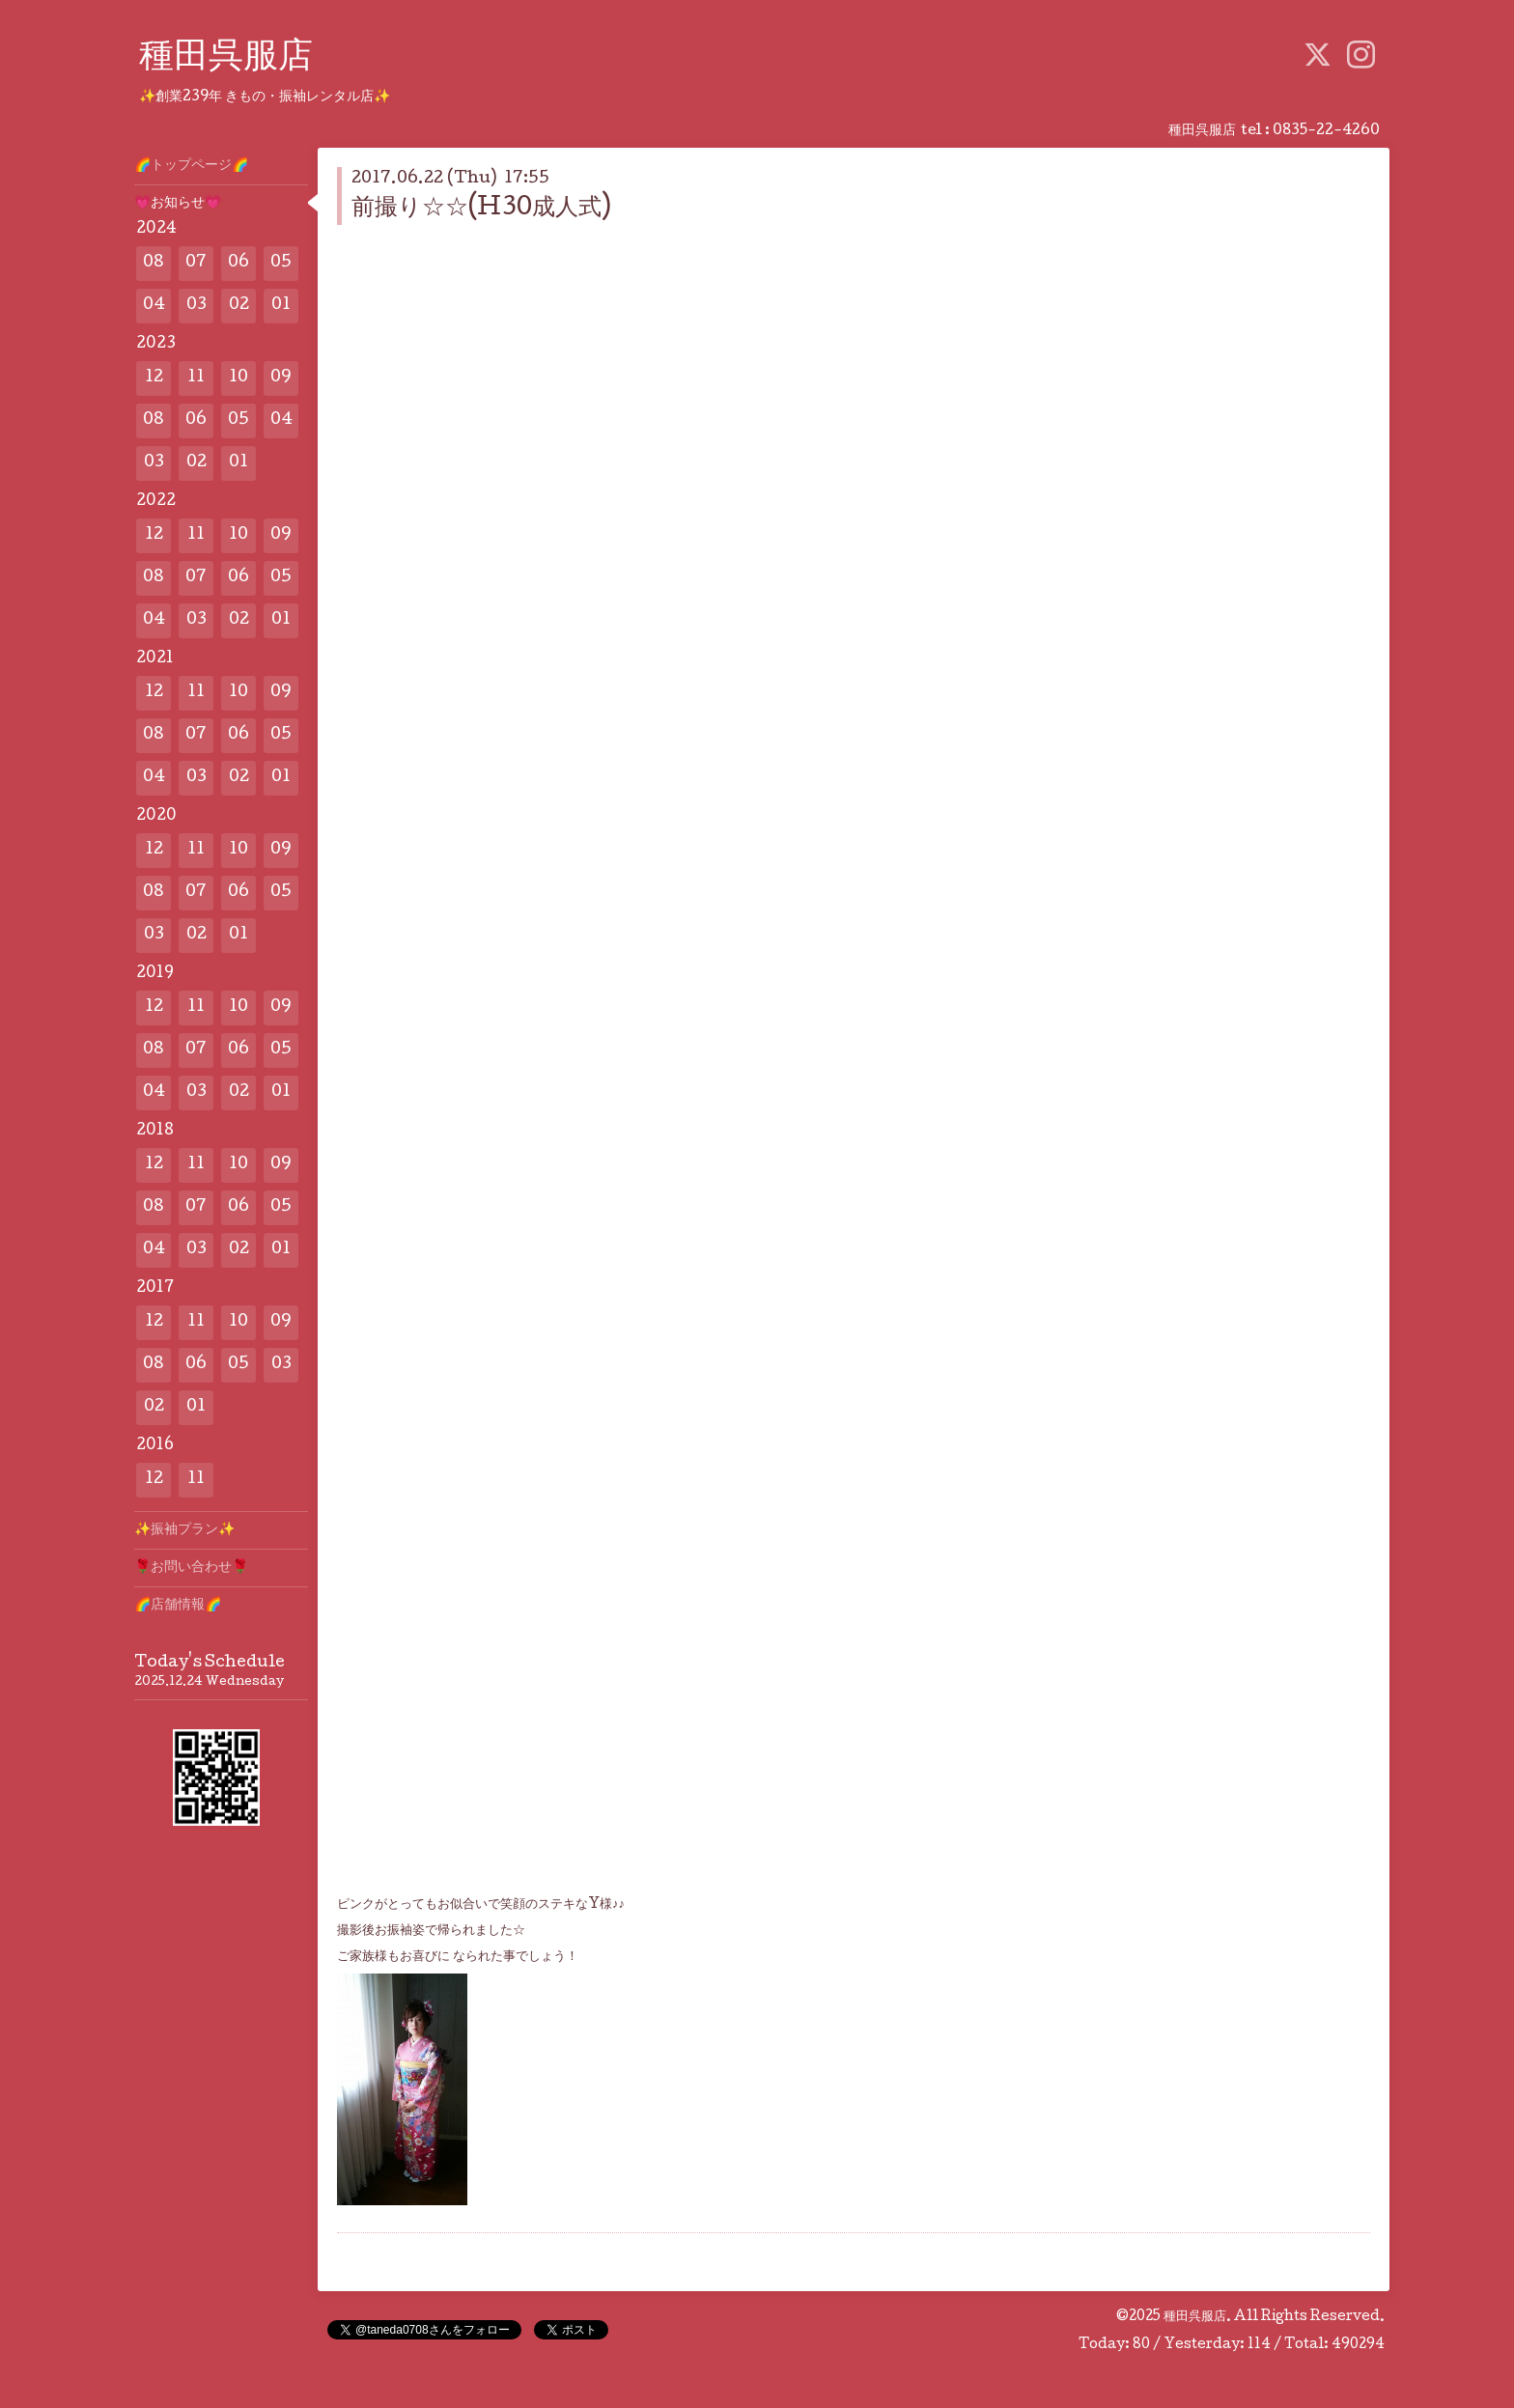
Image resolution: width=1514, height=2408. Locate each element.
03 (196, 305)
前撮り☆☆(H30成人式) (481, 209)
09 (281, 378)
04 (154, 305)
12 (154, 378)
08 (153, 263)
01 (281, 305)
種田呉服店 (226, 59)
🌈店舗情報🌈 (177, 1605)
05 (281, 263)
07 (196, 263)
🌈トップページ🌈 (191, 166)
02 (239, 305)
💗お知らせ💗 (177, 203)
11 (196, 378)
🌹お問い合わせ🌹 (191, 1568)
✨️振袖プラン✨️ (184, 1530)
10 (238, 378)
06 (238, 263)
